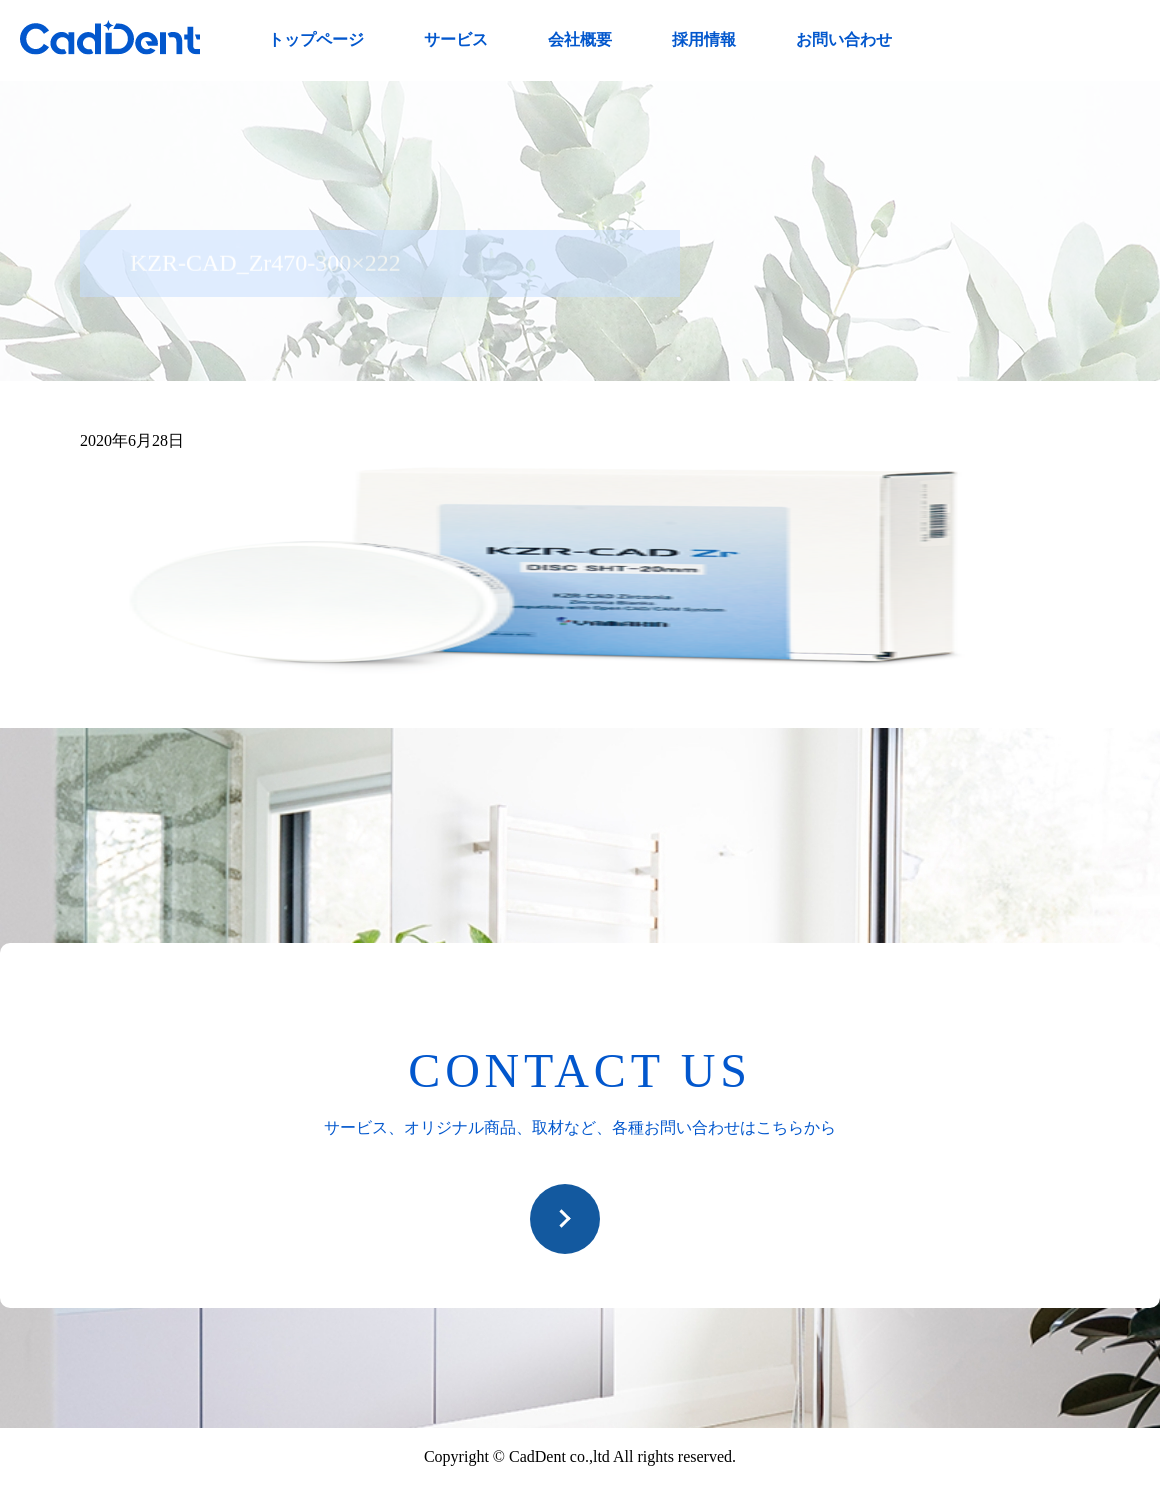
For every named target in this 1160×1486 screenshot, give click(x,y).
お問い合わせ (844, 39)
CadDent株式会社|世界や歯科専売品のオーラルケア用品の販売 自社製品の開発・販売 (110, 37)
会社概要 (580, 39)
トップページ (316, 39)
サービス (456, 39)
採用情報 (704, 39)
